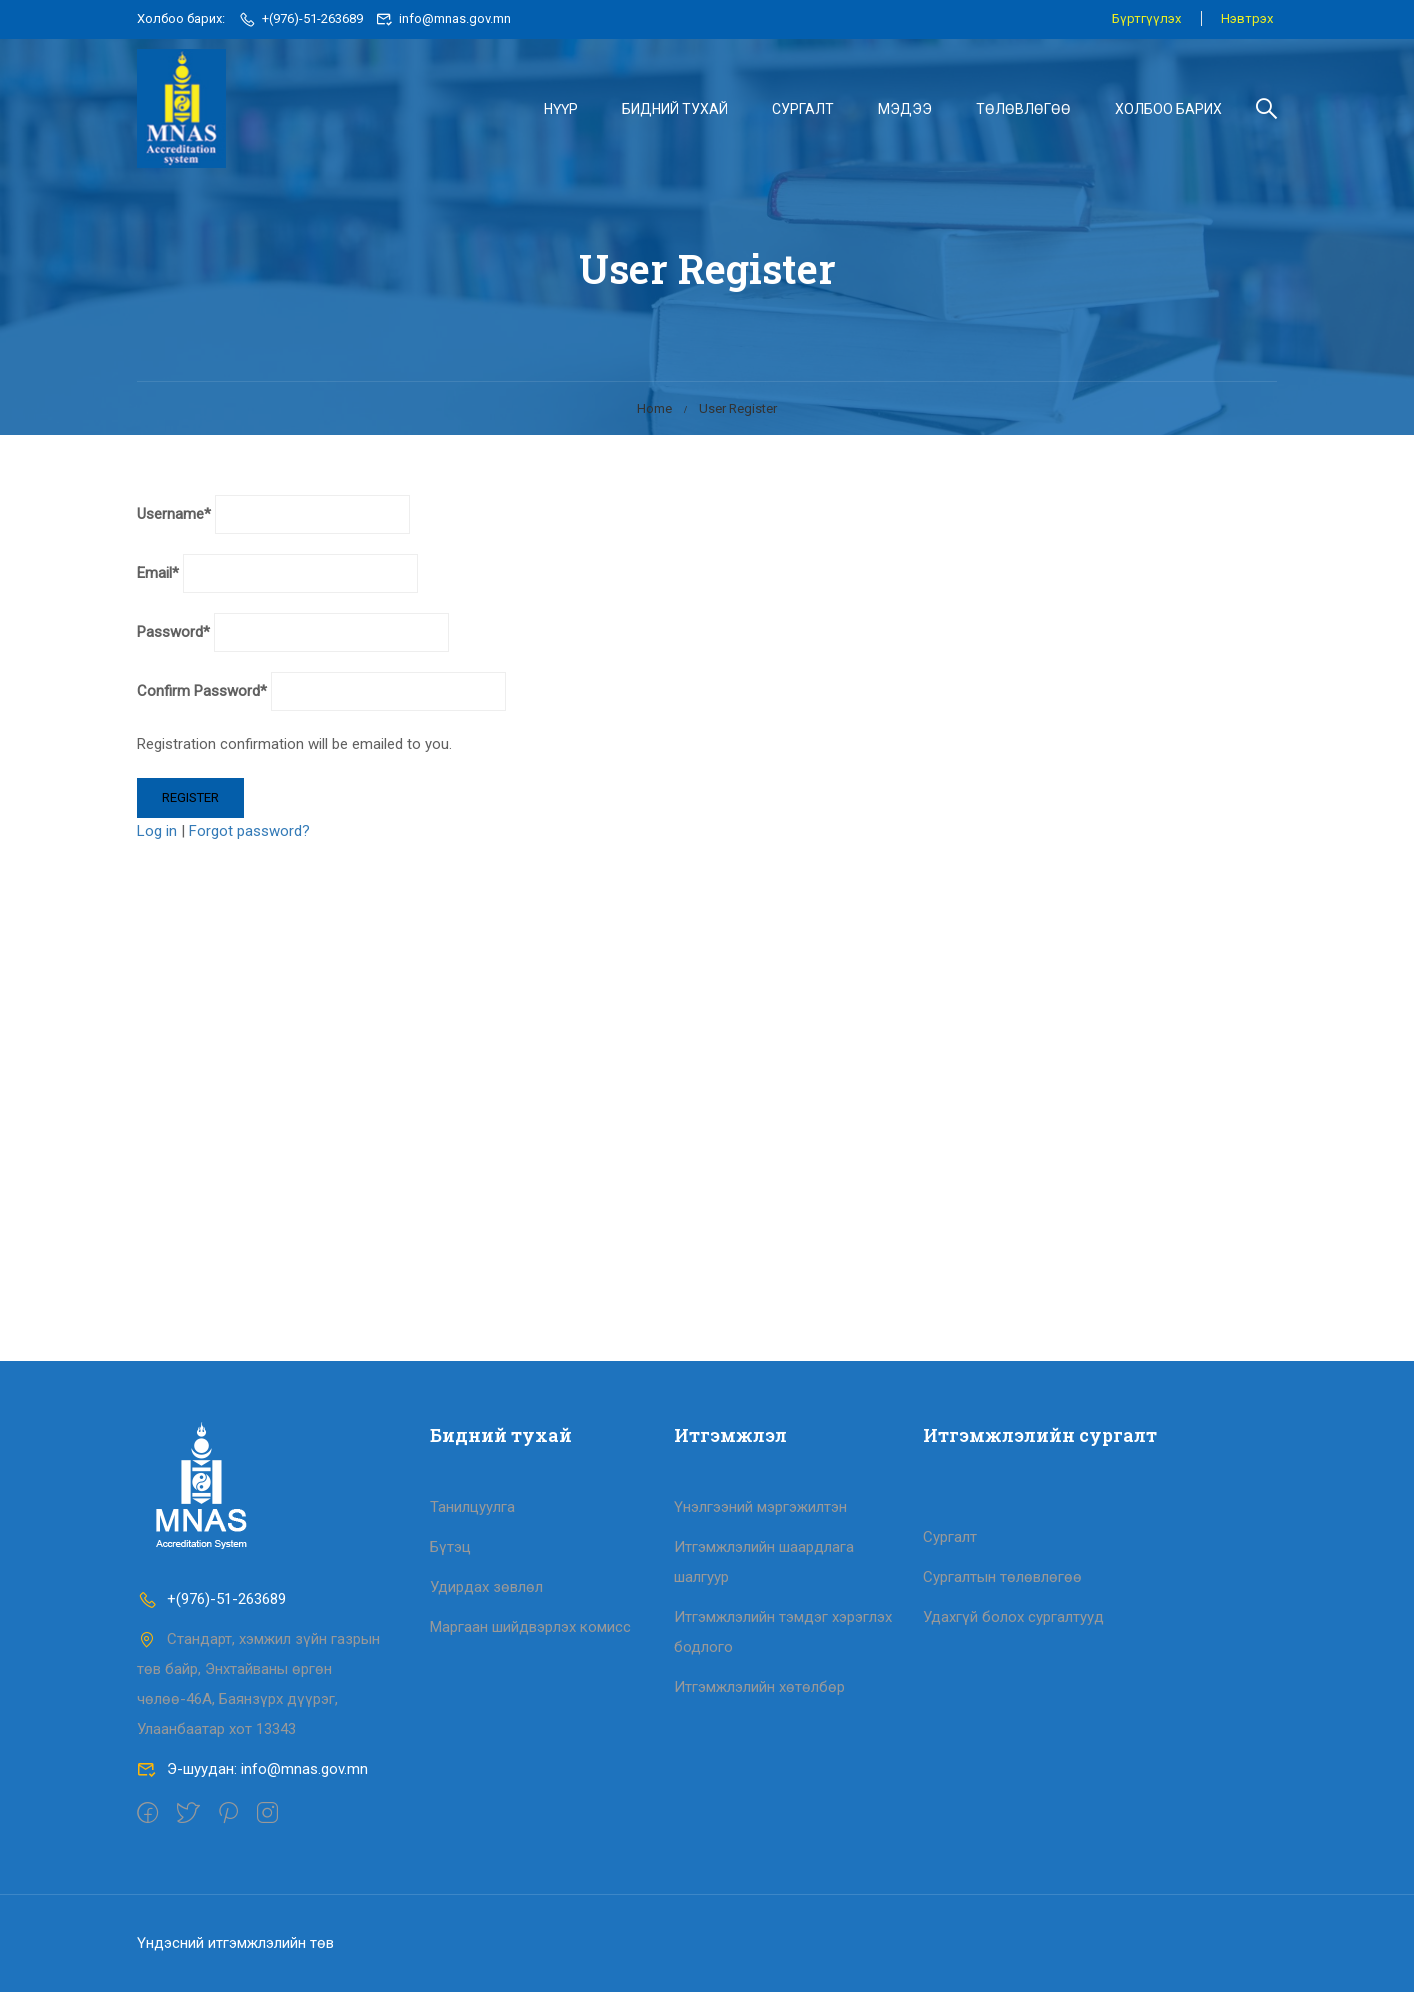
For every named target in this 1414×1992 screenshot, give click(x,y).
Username (174, 520)
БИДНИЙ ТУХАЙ (675, 109)
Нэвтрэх (1247, 18)
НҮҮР (561, 109)
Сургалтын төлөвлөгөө (1002, 1577)
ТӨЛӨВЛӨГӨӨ (1023, 109)
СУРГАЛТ (803, 109)
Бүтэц (450, 1547)
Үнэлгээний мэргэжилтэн (760, 1507)
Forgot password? (249, 837)
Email (158, 579)
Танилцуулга (472, 1507)
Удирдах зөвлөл (486, 1587)
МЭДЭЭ (905, 109)
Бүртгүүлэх (1145, 18)
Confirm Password (202, 697)
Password (173, 638)
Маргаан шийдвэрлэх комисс (530, 1627)
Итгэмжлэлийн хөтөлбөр (759, 1687)
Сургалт (950, 1537)
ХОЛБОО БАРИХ (1168, 109)
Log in (157, 837)
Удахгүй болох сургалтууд (1013, 1617)
